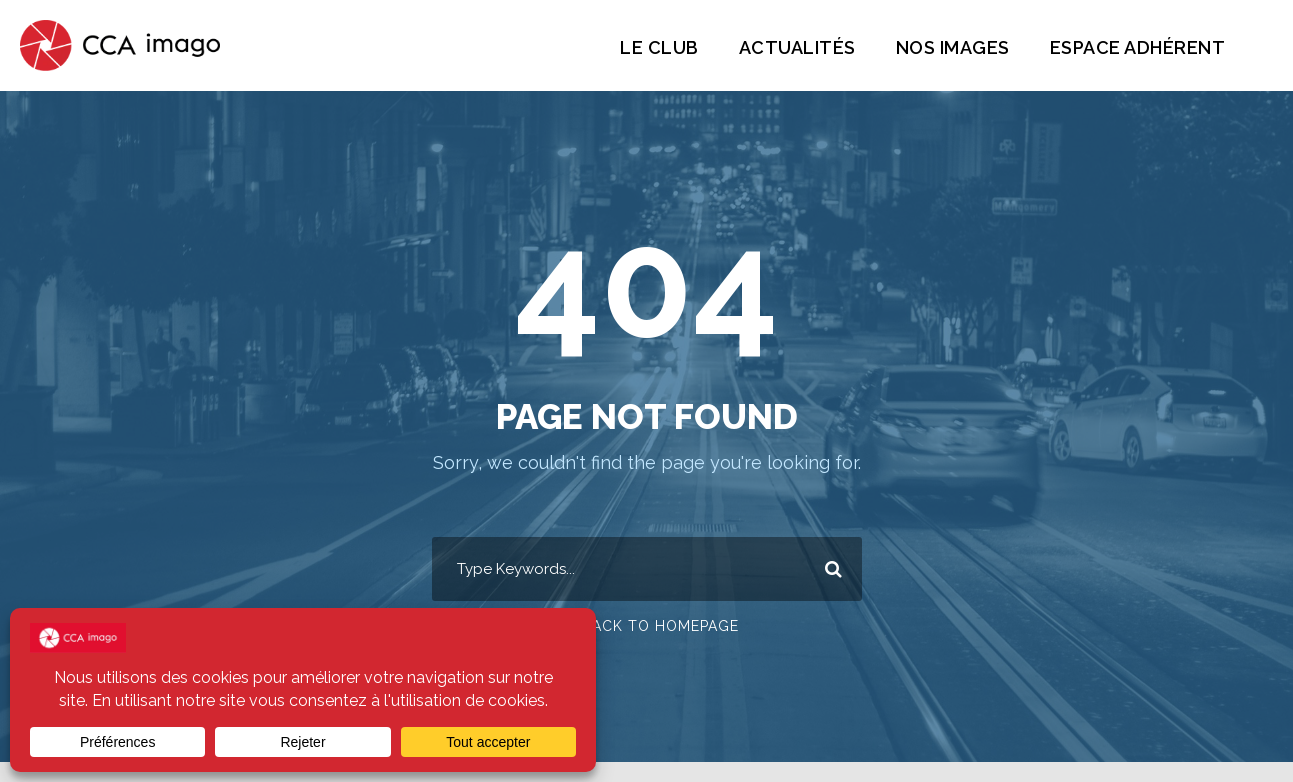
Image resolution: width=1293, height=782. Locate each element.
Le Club (641, 48)
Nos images (940, 48)
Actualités (780, 48)
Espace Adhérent (1132, 48)
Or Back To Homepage (646, 627)
